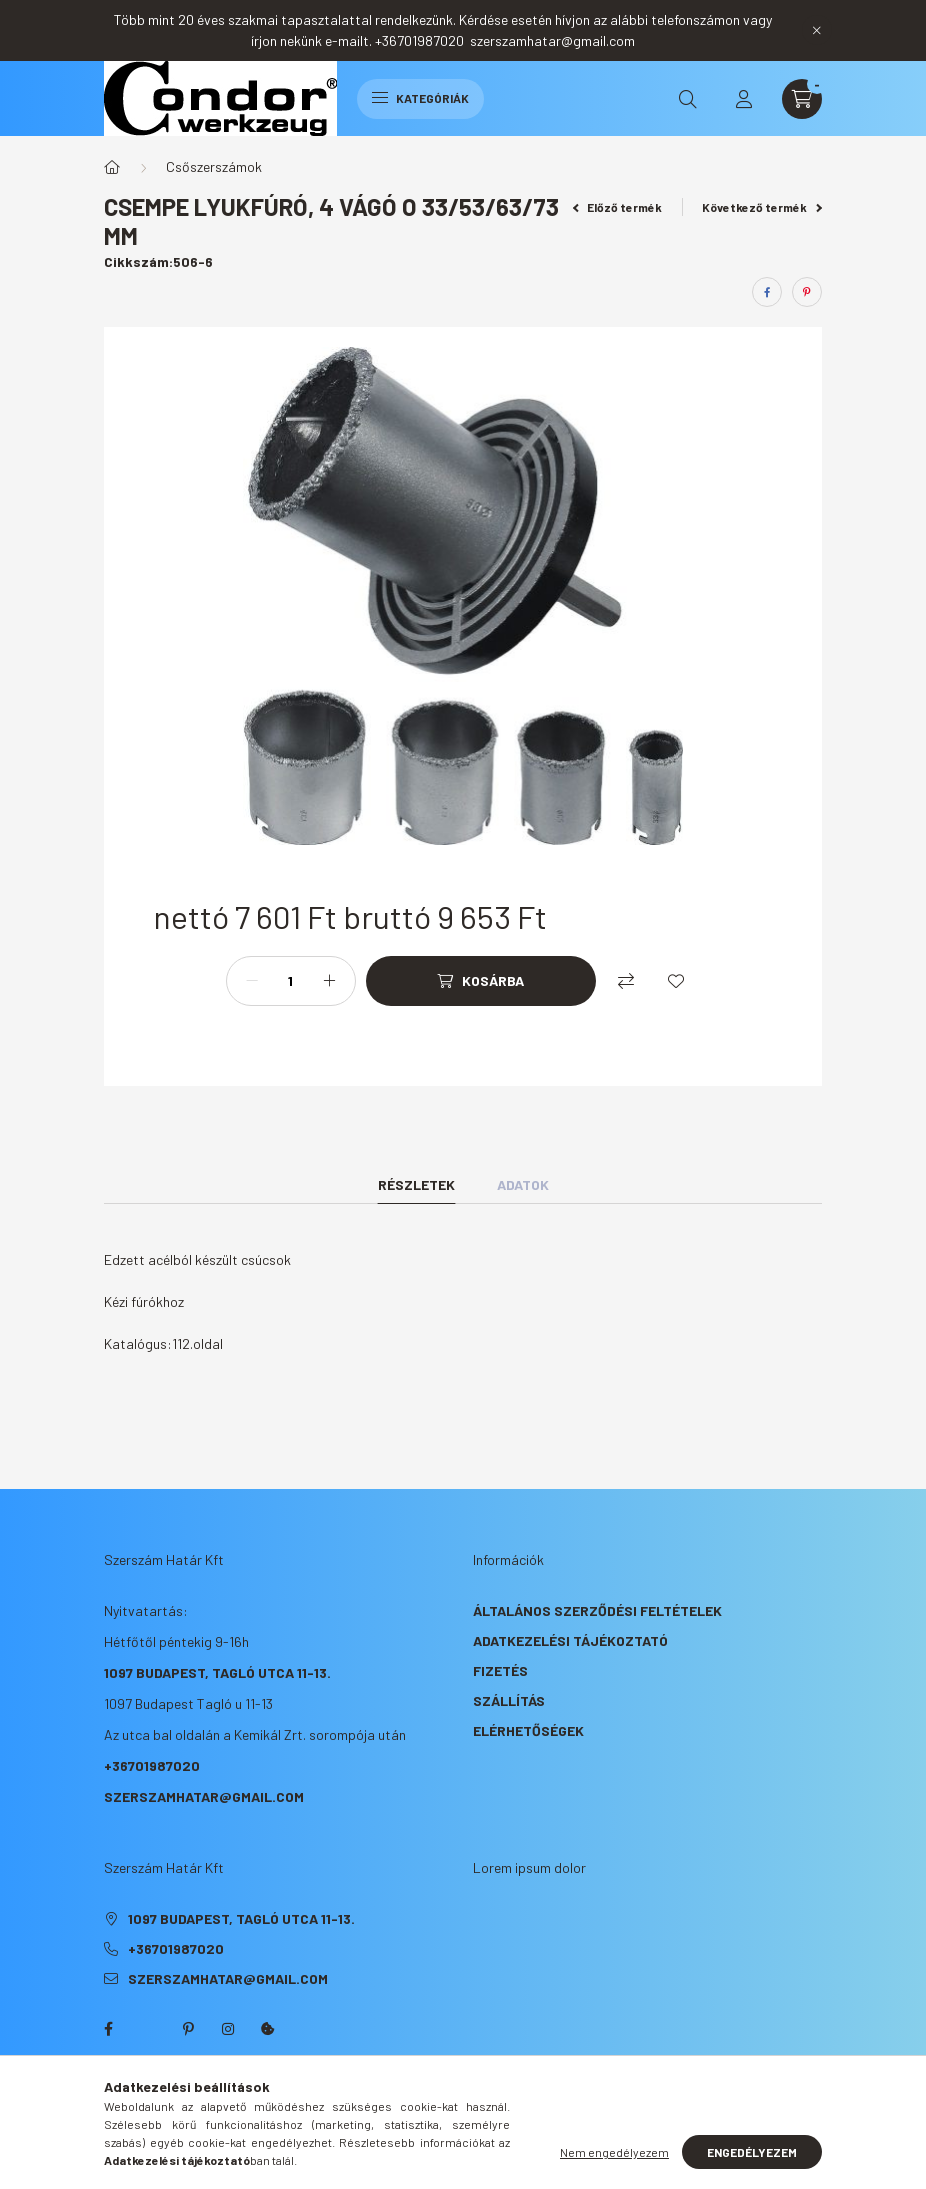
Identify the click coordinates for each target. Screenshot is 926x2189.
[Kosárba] (481, 981)
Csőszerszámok (214, 166)
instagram (228, 2029)
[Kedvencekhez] (676, 981)
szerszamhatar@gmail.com (204, 1796)
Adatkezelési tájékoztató (570, 1640)
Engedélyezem (752, 2152)
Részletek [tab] (416, 1184)
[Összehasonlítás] (626, 981)
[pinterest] (807, 292)
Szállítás (509, 1700)
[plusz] (330, 981)
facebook (108, 2029)
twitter (148, 2029)
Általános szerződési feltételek (597, 1610)
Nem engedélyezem (614, 2152)
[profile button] (744, 99)
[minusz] (252, 981)
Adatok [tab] (523, 1184)
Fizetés (500, 1670)
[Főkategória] (112, 167)
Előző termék (618, 207)
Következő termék (762, 207)
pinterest (188, 2029)
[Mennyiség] (291, 981)
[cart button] (802, 99)
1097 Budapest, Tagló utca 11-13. (217, 1672)
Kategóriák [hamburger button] (420, 98)
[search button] (688, 99)
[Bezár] (817, 30)
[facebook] (767, 292)
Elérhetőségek (528, 1730)
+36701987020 (152, 1765)
